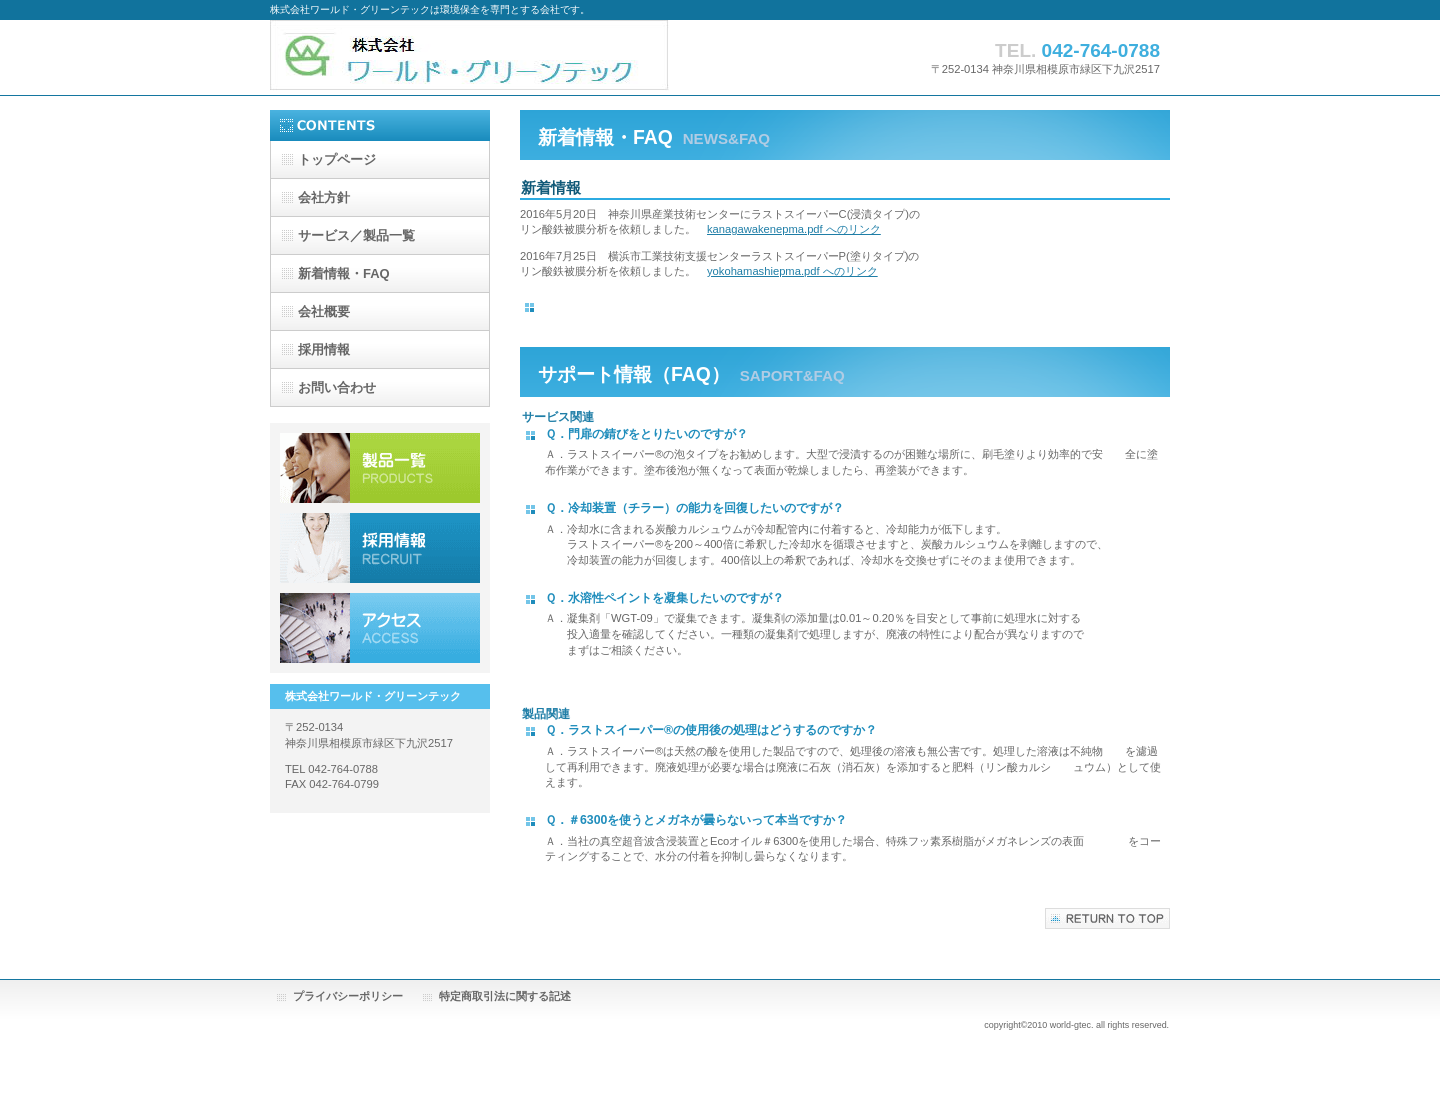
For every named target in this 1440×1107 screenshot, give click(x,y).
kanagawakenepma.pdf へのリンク (794, 229)
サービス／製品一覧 (380, 468)
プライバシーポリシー (348, 996)
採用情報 (380, 548)
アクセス (380, 628)
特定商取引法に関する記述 (505, 996)
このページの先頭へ (1107, 918)
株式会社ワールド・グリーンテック (470, 57)
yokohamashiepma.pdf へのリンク (792, 271)
